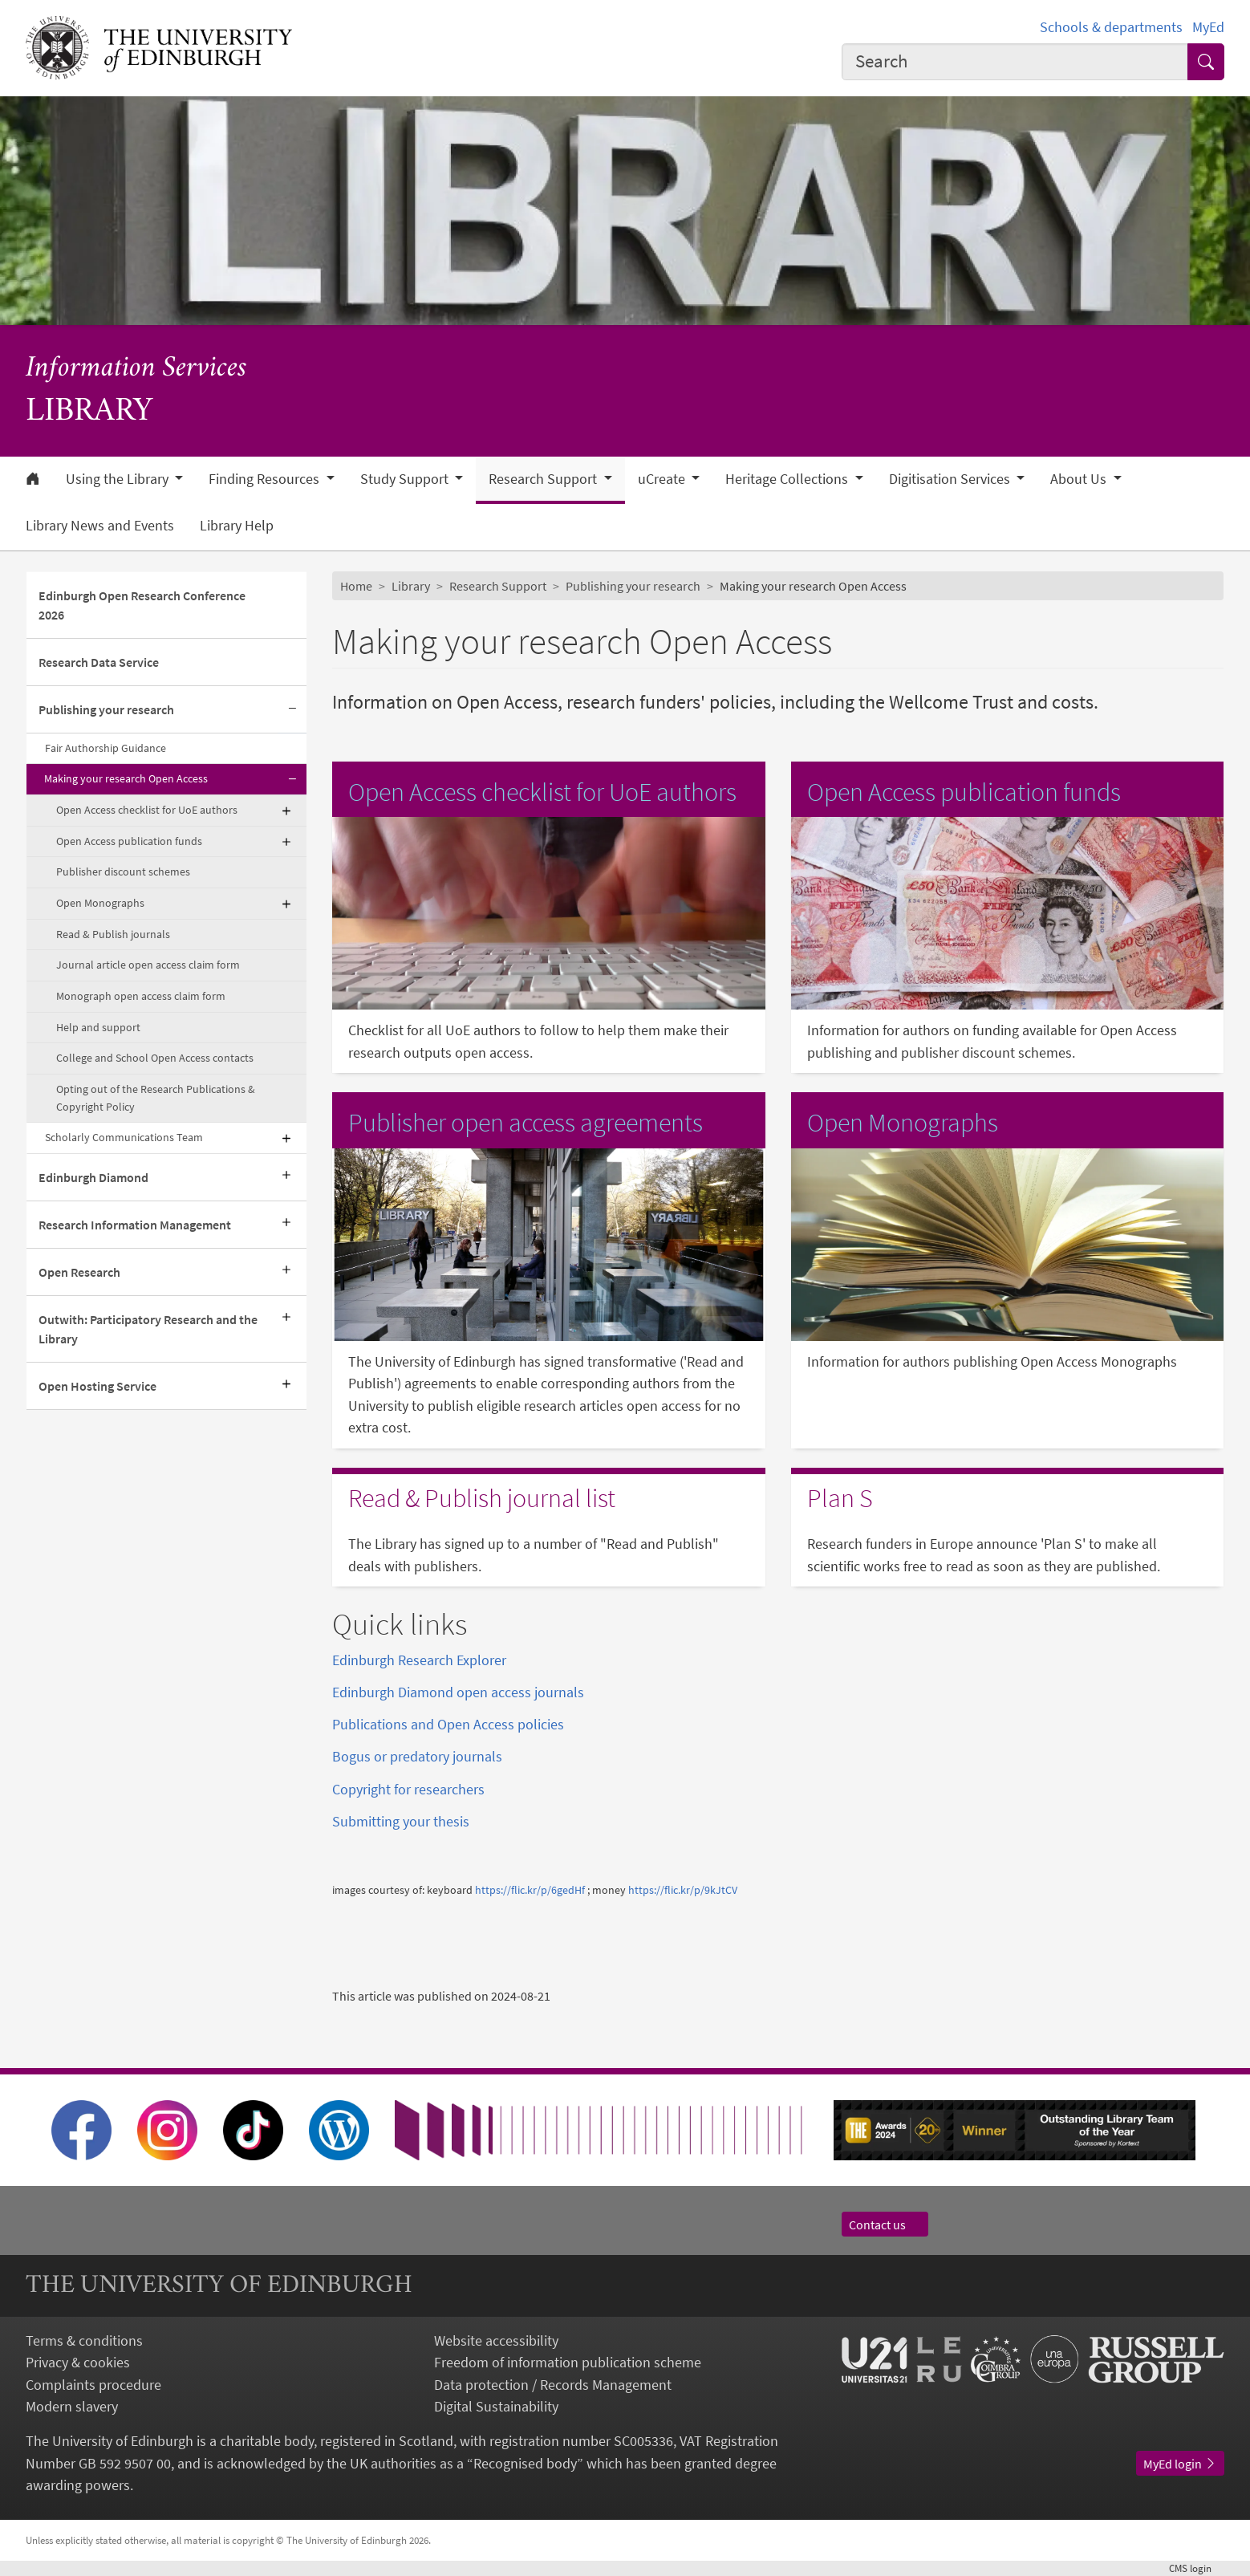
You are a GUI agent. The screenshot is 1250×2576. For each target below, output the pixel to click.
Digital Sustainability (496, 2406)
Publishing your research (106, 709)
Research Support (497, 586)
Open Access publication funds (129, 841)
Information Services (136, 369)
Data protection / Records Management (553, 2384)
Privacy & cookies (78, 2362)
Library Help (237, 525)
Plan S (840, 1498)
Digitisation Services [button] (951, 479)
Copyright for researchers (408, 1789)
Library (411, 586)
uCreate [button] (663, 479)
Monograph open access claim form (140, 996)
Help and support (98, 1027)
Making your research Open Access (126, 778)
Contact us (885, 2224)
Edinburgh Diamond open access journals (458, 1692)
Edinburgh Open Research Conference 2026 (142, 605)
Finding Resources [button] (266, 479)
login (1196, 2568)
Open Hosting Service (97, 1386)
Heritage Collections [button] (788, 479)
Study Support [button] (406, 479)
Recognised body (525, 2463)
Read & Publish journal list (481, 1498)
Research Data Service (99, 662)
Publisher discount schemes (123, 871)
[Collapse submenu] (292, 709)
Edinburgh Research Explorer (419, 1660)
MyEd (1208, 27)
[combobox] (1015, 61)
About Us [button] (1080, 479)
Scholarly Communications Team (124, 1137)
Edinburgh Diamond (93, 1177)
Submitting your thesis (400, 1821)
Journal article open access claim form (148, 964)
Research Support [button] (544, 479)
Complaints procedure (93, 2384)
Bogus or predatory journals (417, 1756)
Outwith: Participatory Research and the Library (148, 1329)
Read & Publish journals (113, 934)
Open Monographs (100, 903)
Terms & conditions (84, 2340)
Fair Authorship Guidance (105, 748)
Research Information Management (135, 1225)
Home (356, 586)
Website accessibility (496, 2340)
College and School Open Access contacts (155, 1057)
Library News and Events (100, 525)
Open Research (79, 1272)
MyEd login (1180, 2464)
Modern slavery (72, 2406)
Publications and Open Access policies (448, 1724)
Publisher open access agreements (525, 1123)
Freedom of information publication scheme (567, 2362)
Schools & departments (1111, 27)
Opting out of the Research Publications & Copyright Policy (155, 1098)
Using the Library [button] (119, 479)
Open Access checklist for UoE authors (146, 809)
